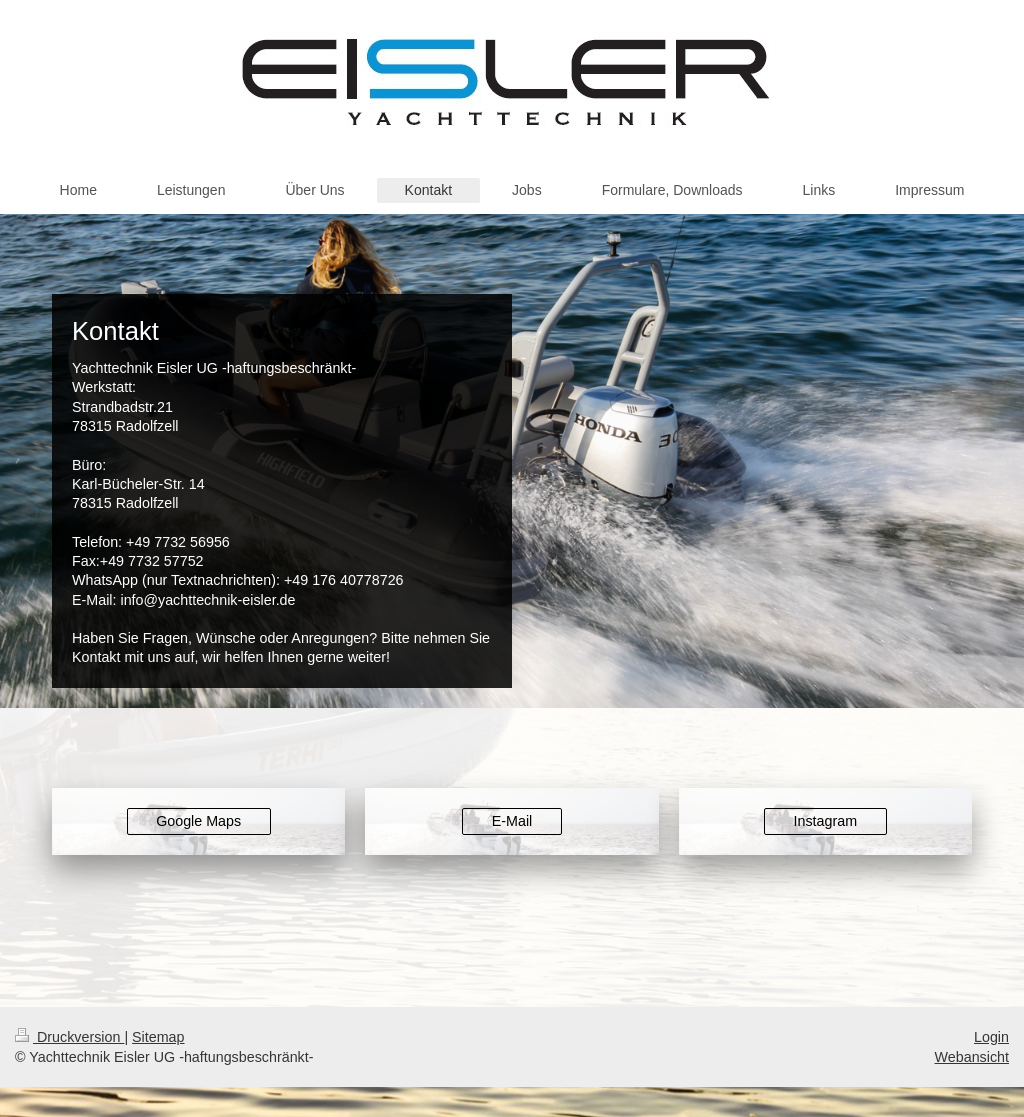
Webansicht (972, 1057)
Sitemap (158, 1037)
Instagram (826, 821)
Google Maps (198, 821)
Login (991, 1037)
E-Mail (512, 821)
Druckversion (69, 1037)
